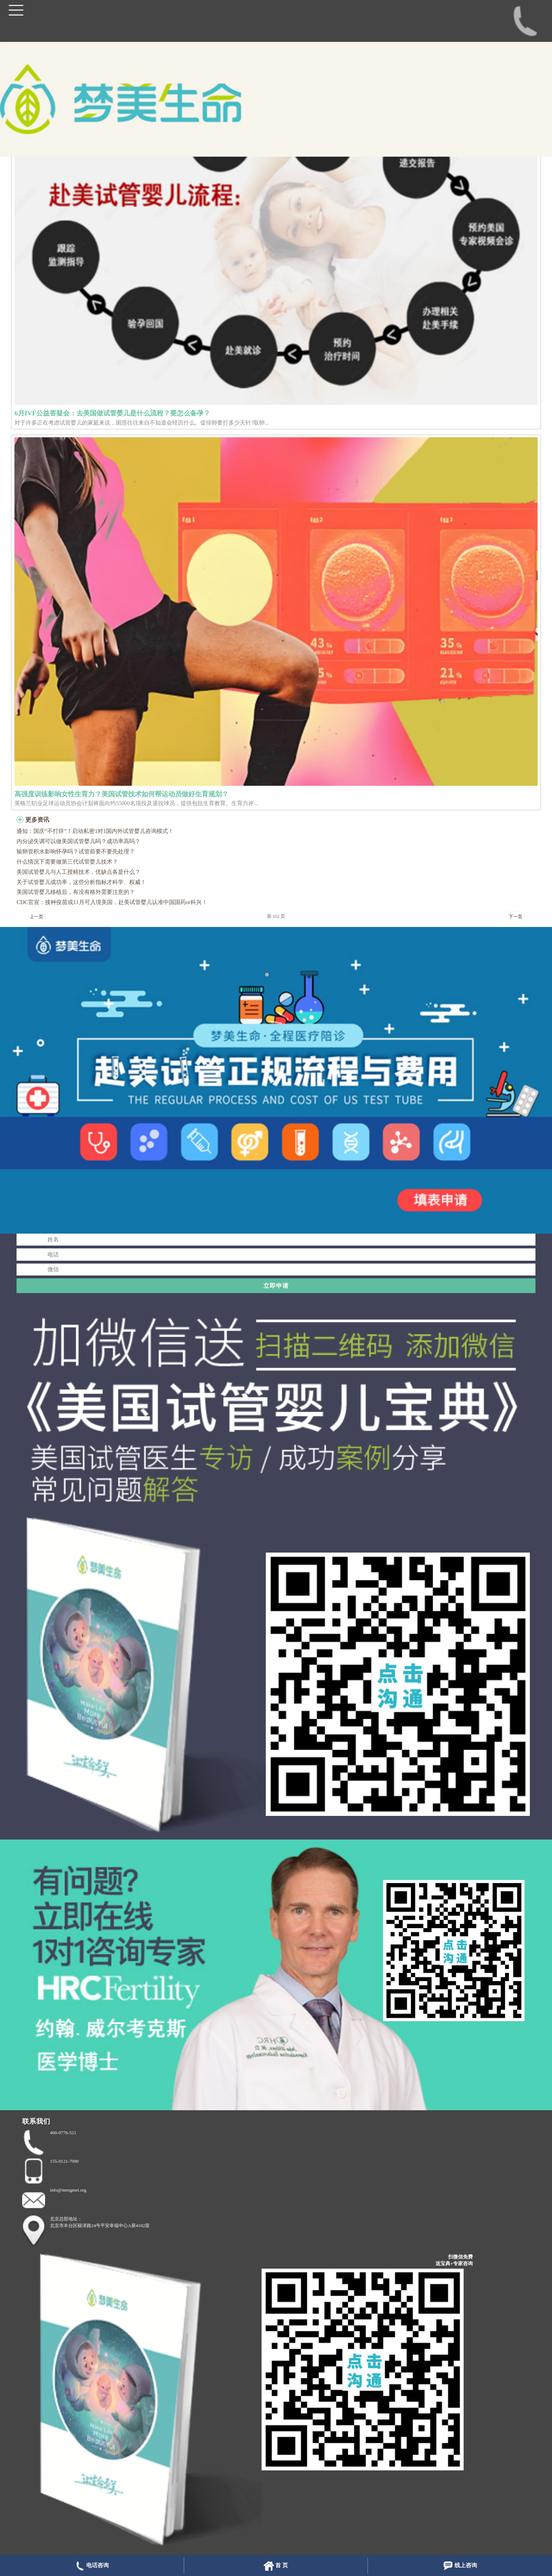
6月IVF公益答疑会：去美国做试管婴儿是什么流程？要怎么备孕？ (112, 413)
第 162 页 (276, 916)
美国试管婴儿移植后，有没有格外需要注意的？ (76, 892)
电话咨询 (92, 2566)
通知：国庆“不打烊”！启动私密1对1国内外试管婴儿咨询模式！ (95, 831)
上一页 (36, 916)
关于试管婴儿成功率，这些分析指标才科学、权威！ (81, 882)
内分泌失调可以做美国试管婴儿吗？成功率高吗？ (78, 841)
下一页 (515, 916)
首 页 (276, 2566)
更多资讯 (37, 819)
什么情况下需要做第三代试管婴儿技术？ (67, 862)
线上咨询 (460, 2566)
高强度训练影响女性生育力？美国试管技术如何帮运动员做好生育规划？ (121, 794)
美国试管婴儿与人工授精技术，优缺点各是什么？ (78, 872)
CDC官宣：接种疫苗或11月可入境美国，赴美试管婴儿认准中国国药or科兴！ (112, 902)
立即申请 (276, 1285)
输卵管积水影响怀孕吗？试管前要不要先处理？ (76, 851)
